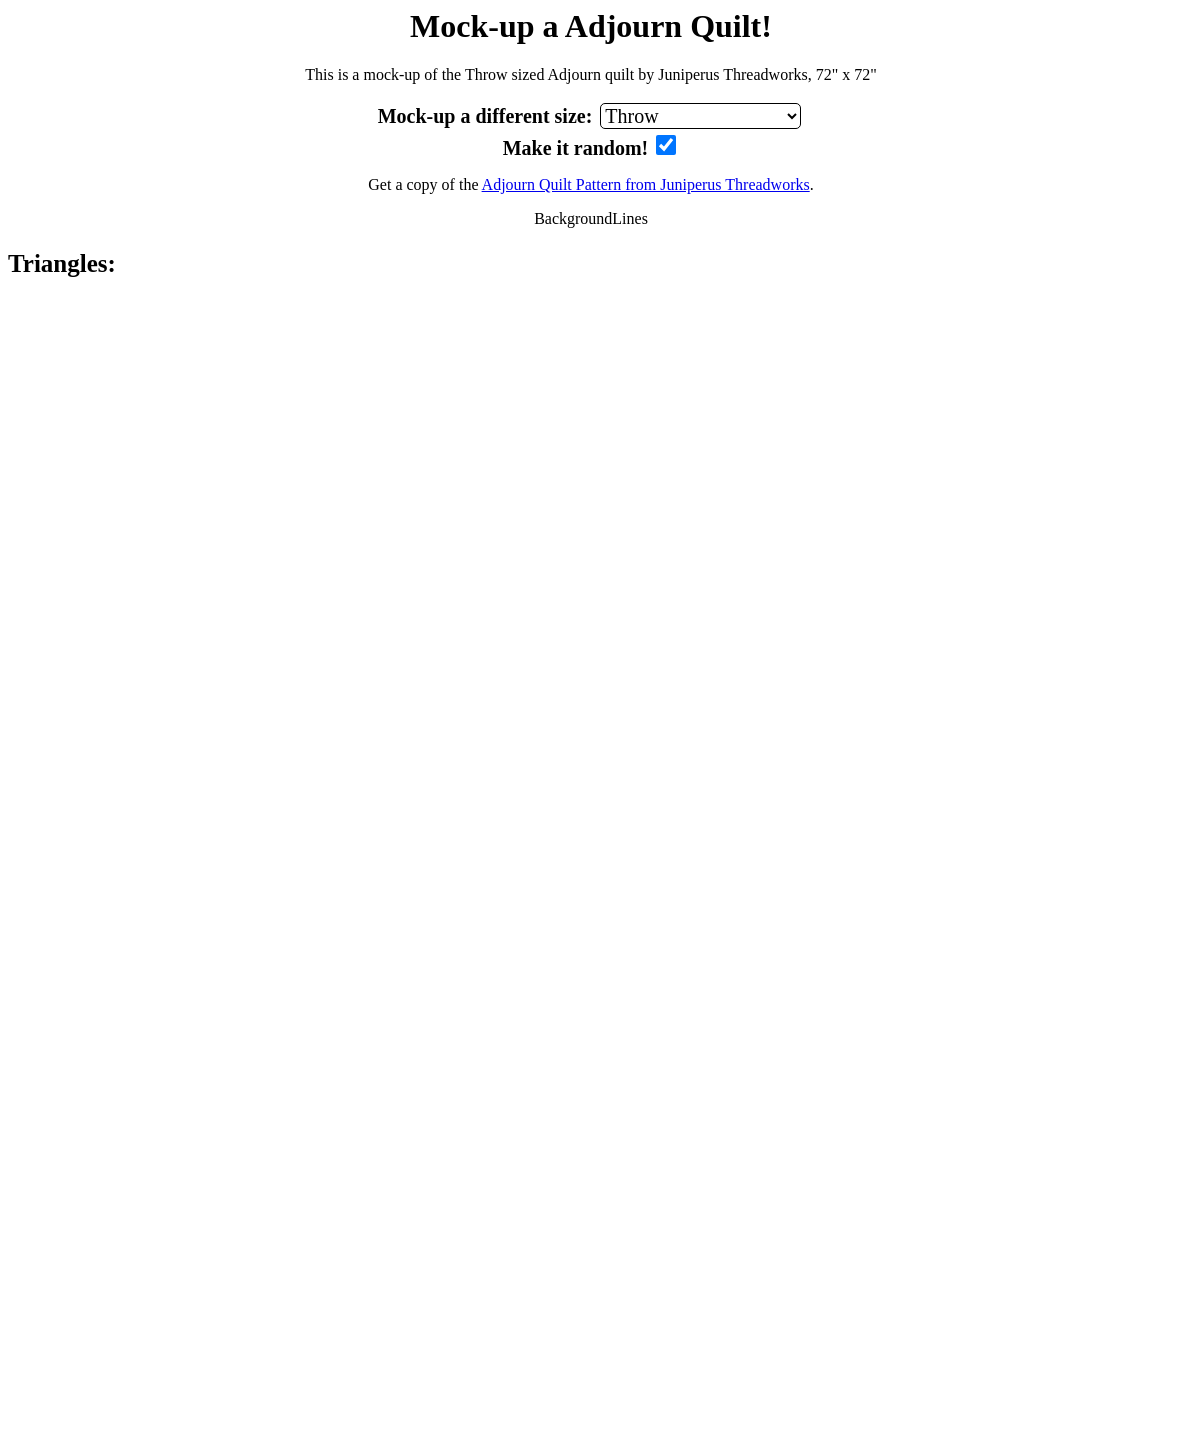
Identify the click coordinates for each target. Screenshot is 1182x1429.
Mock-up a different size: (488, 116)
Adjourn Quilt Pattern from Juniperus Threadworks (646, 184)
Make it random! (578, 148)
